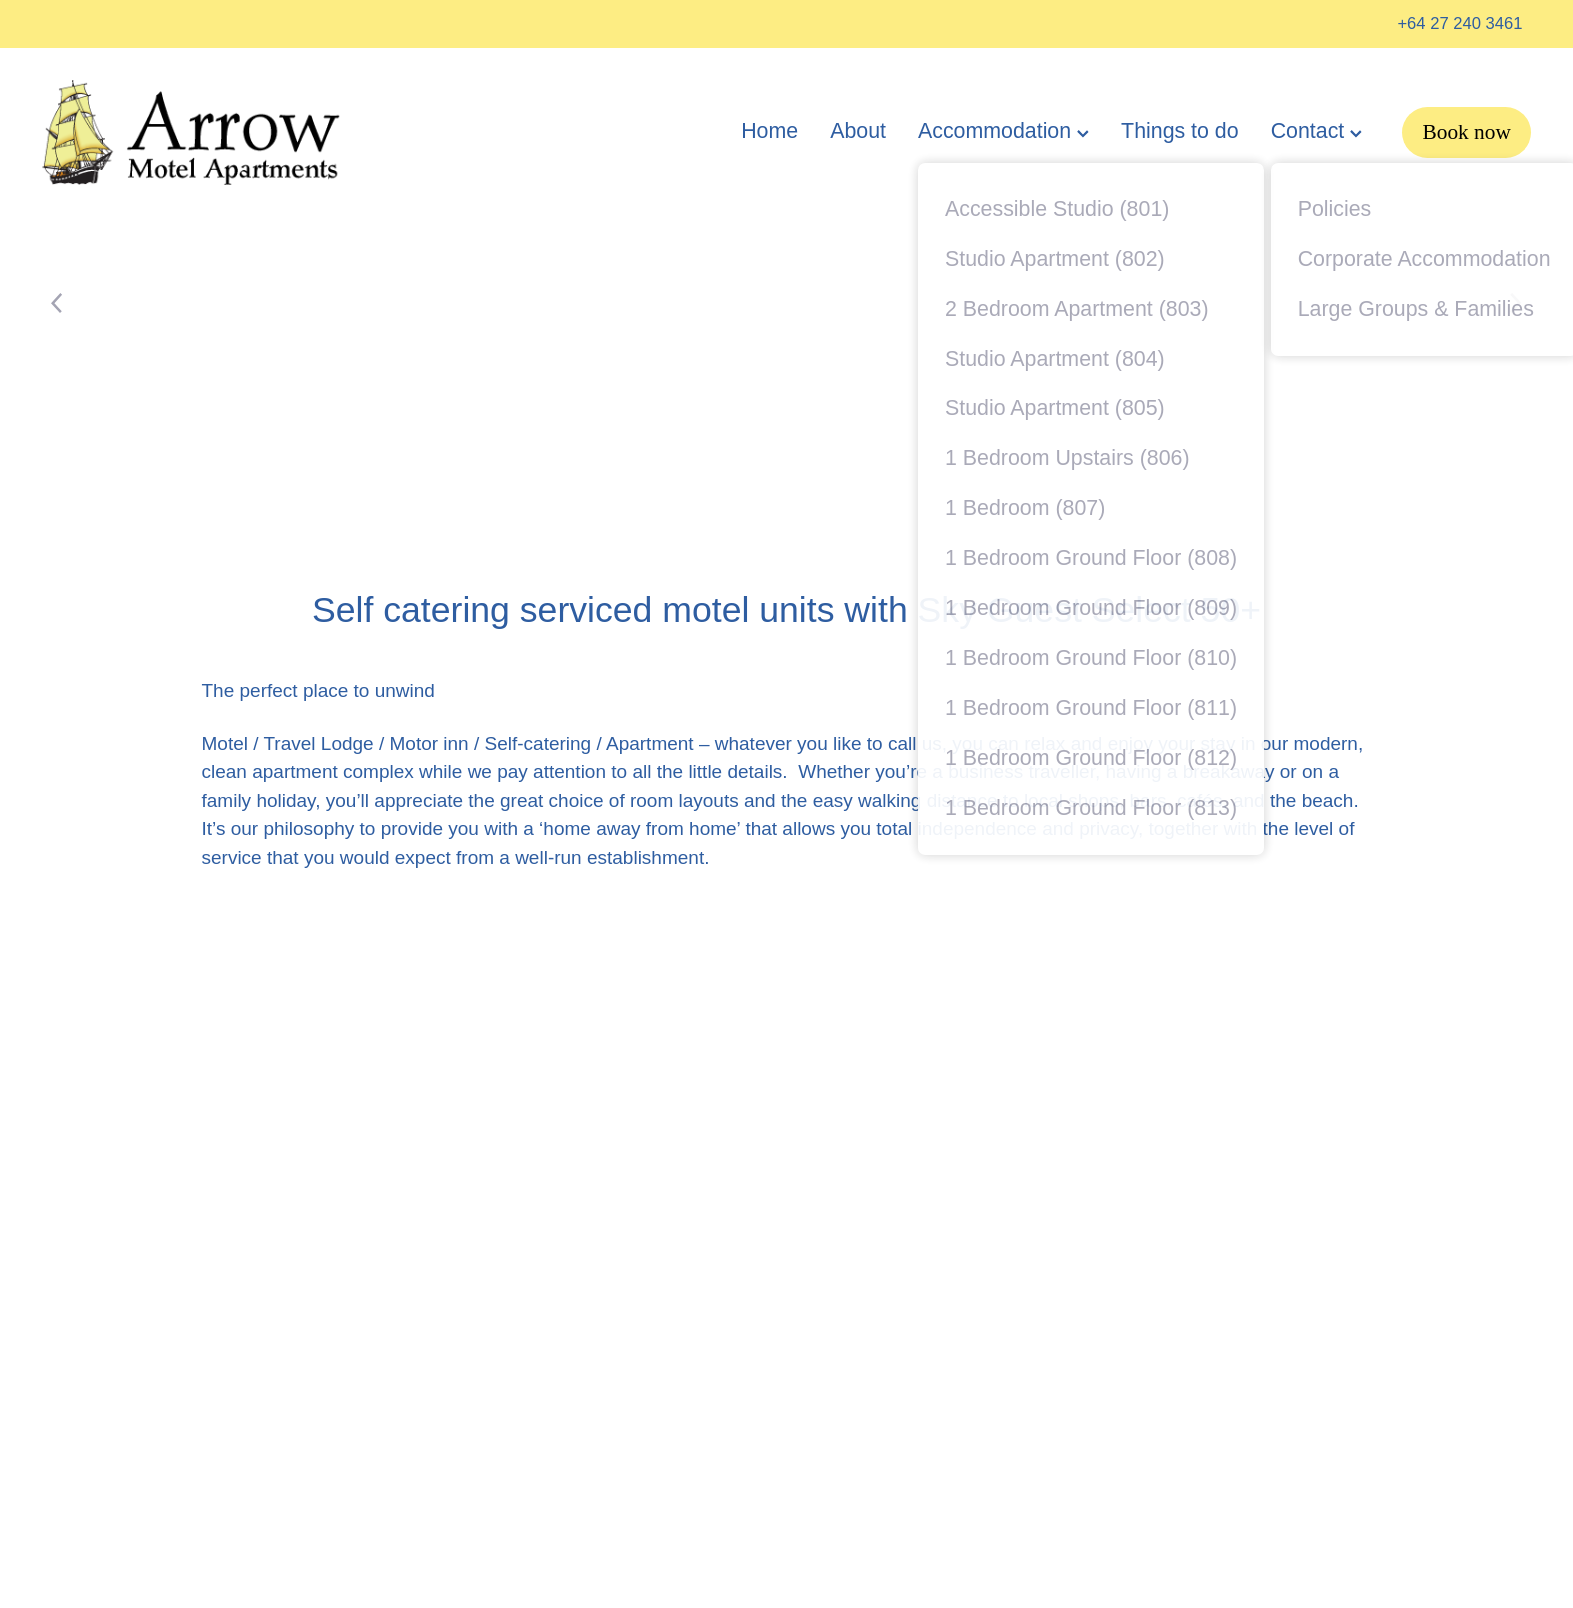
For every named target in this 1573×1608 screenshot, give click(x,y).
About (858, 131)
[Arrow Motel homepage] (191, 133)
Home (769, 131)
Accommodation (1003, 131)
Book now (1466, 132)
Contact (1317, 131)
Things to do (1180, 131)
